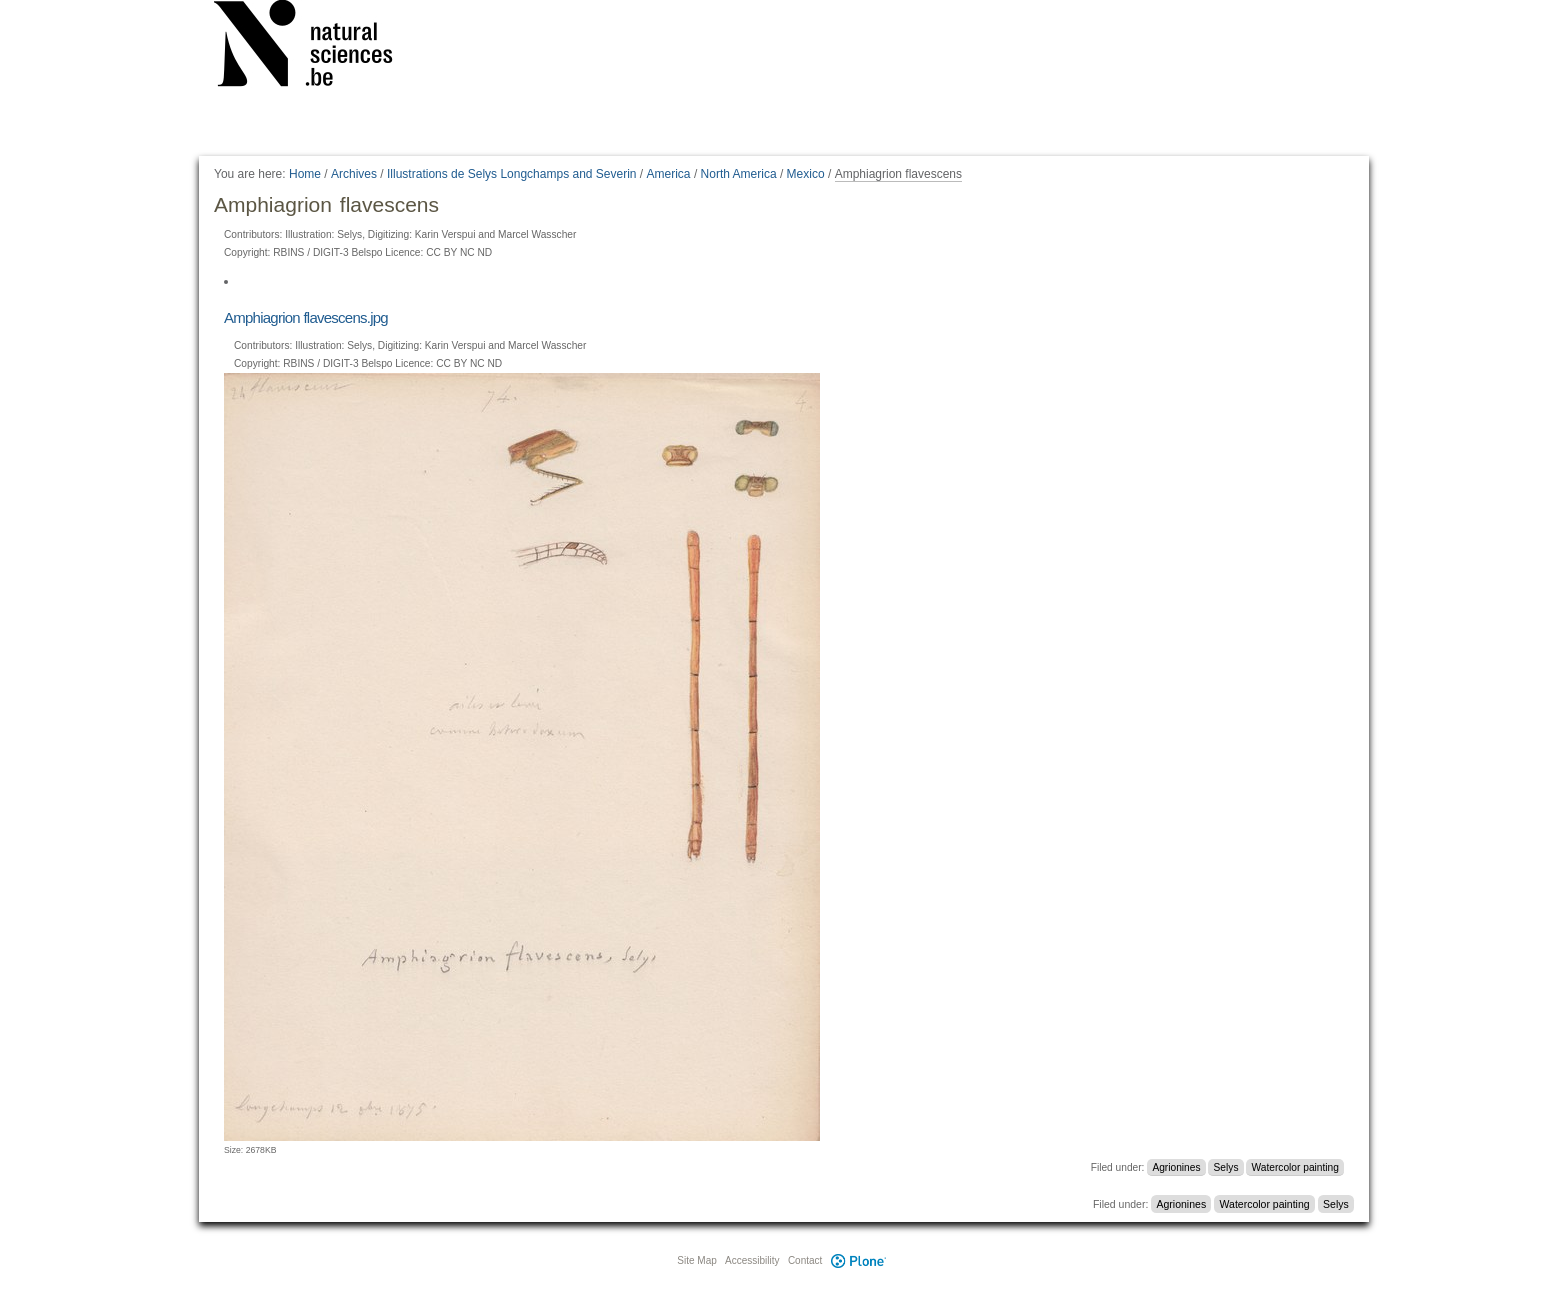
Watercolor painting (1295, 1167)
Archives (354, 174)
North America (739, 174)
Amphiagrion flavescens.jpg (306, 317)
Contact (805, 1260)
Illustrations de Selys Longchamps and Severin (511, 174)
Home (305, 174)
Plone (858, 1260)
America (669, 174)
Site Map (696, 1260)
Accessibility (752, 1260)
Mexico (806, 174)
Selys (1226, 1167)
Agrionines (1176, 1167)
